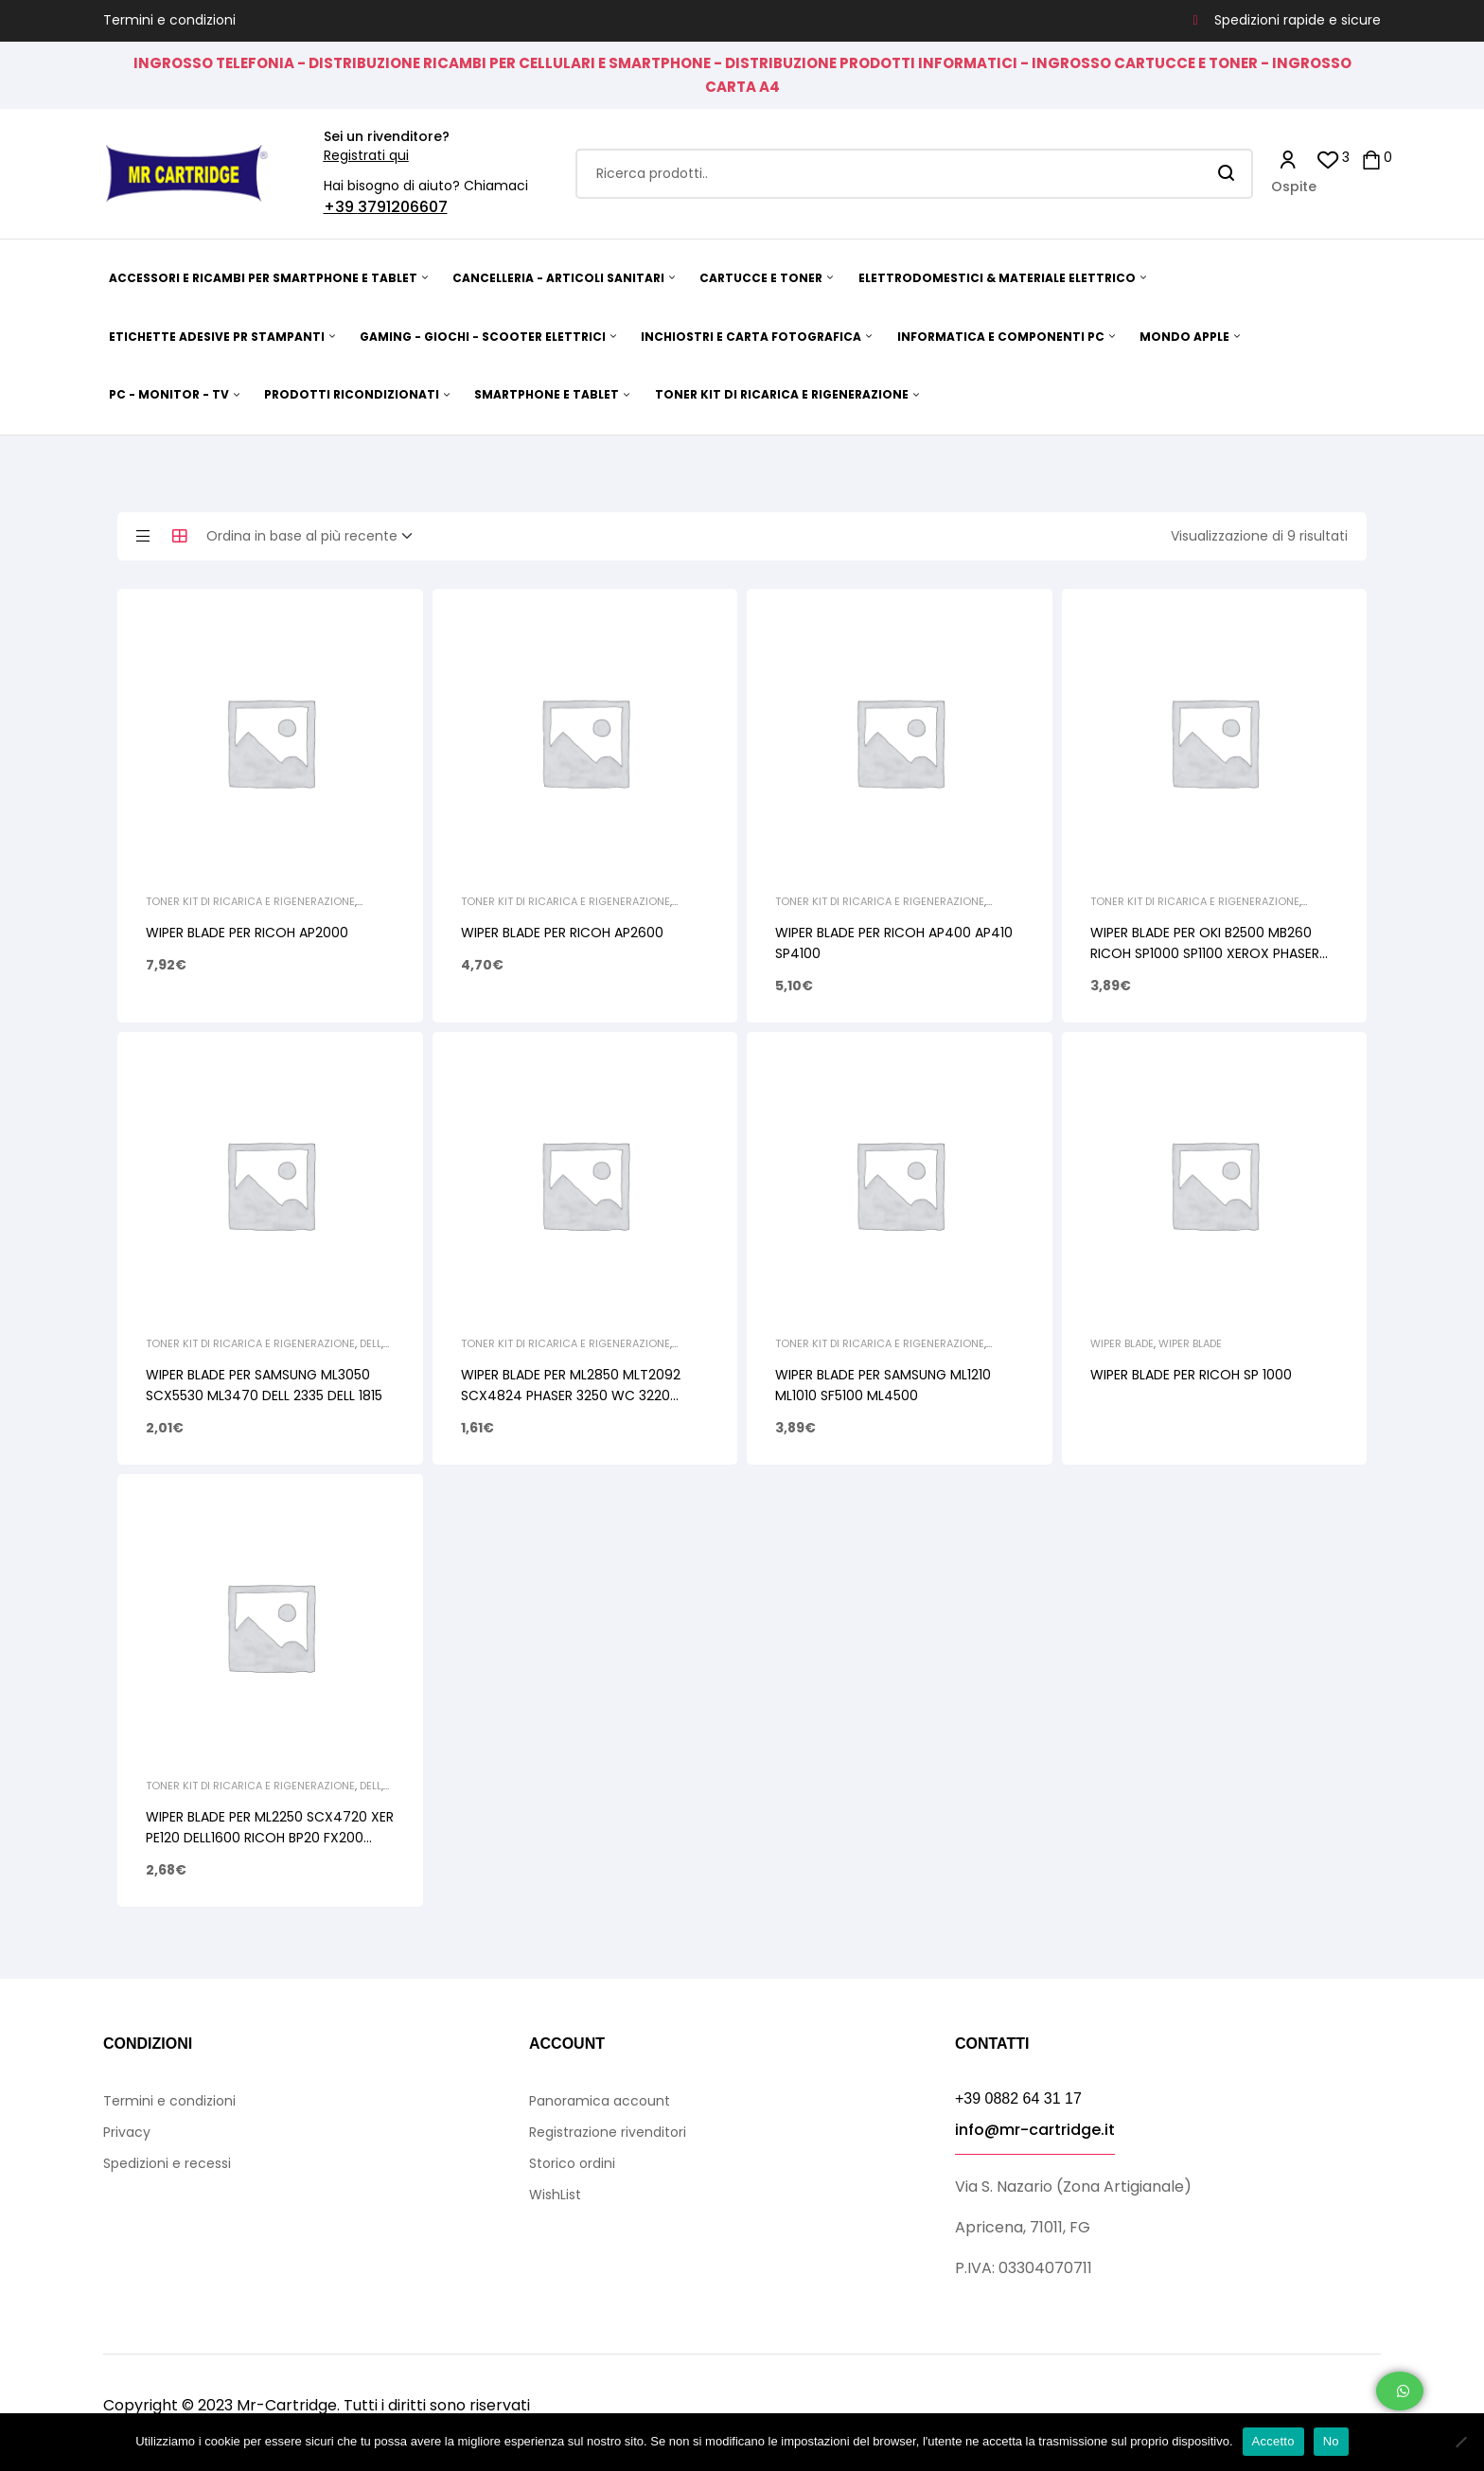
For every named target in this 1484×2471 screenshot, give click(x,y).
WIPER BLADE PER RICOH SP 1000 (1191, 1374)
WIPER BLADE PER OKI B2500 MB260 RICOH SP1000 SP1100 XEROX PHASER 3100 (1204, 953)
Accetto (1273, 2441)
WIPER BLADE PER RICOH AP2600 (562, 932)
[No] (1460, 2441)
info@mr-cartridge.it (1035, 2130)
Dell (370, 1343)
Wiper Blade (1122, 1343)
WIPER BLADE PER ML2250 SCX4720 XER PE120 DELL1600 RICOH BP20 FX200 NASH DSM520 (270, 1837)
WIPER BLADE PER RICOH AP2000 (247, 932)
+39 (341, 207)
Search (1227, 174)
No (1331, 2441)
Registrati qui (366, 155)
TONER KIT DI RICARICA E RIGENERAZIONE (250, 901)
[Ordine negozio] (315, 537)
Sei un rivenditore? (387, 136)
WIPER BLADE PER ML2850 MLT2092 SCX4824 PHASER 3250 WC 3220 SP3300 (570, 1395)
